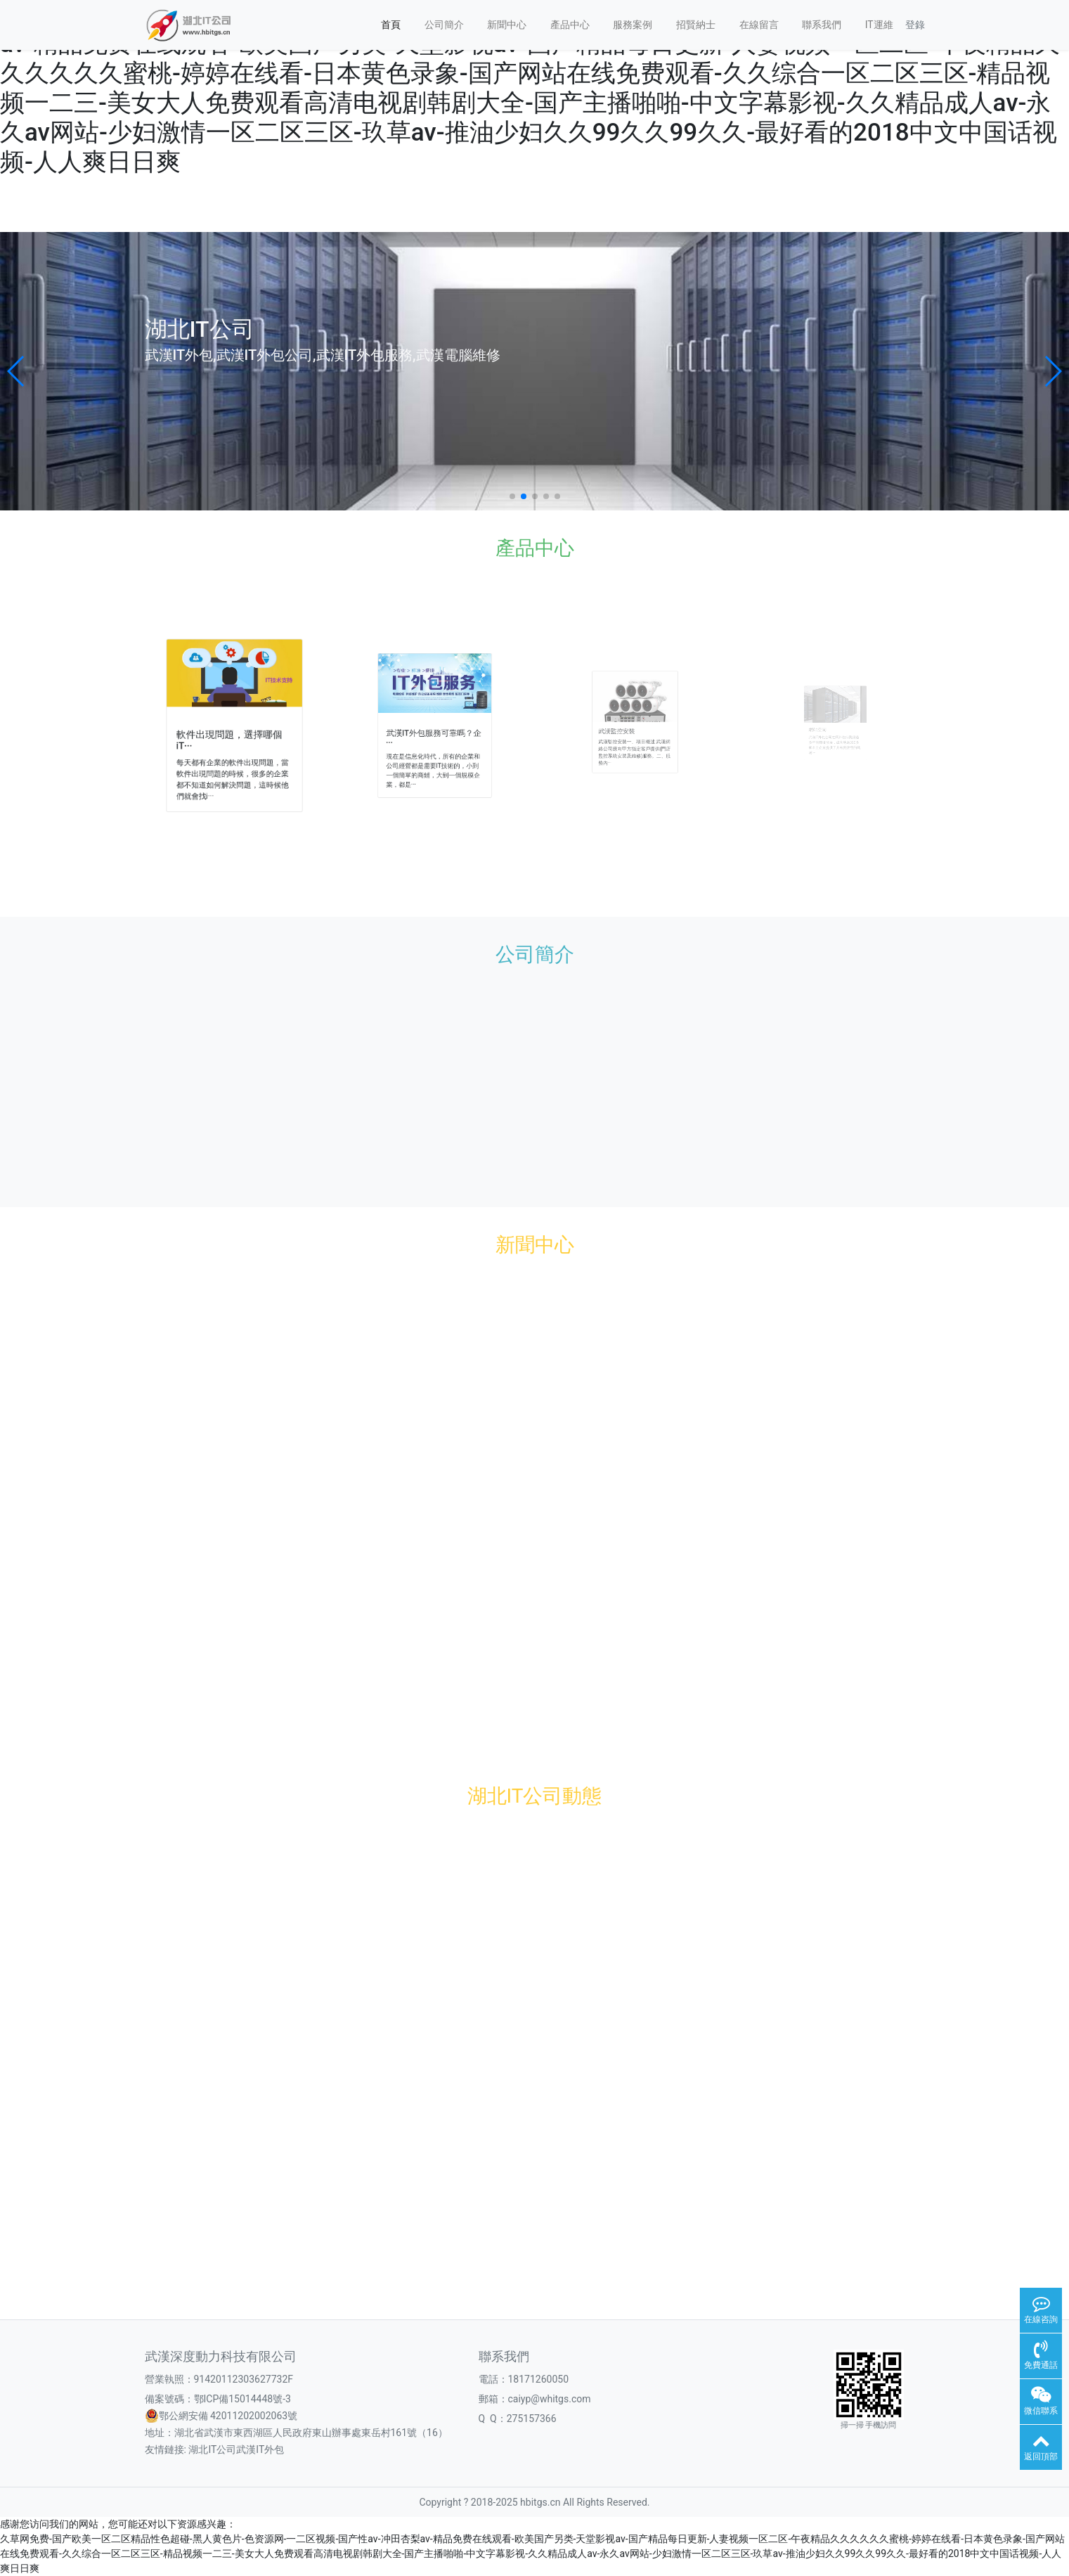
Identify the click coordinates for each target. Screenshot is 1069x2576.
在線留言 (759, 24)
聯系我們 (821, 24)
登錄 (915, 24)
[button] (16, 371)
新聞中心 (506, 24)
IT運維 (879, 24)
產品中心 (570, 24)
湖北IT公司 (212, 2449)
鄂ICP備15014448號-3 (242, 2398)
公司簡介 (444, 24)
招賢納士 (695, 24)
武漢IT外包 (260, 2449)
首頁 (391, 24)
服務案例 (632, 24)
